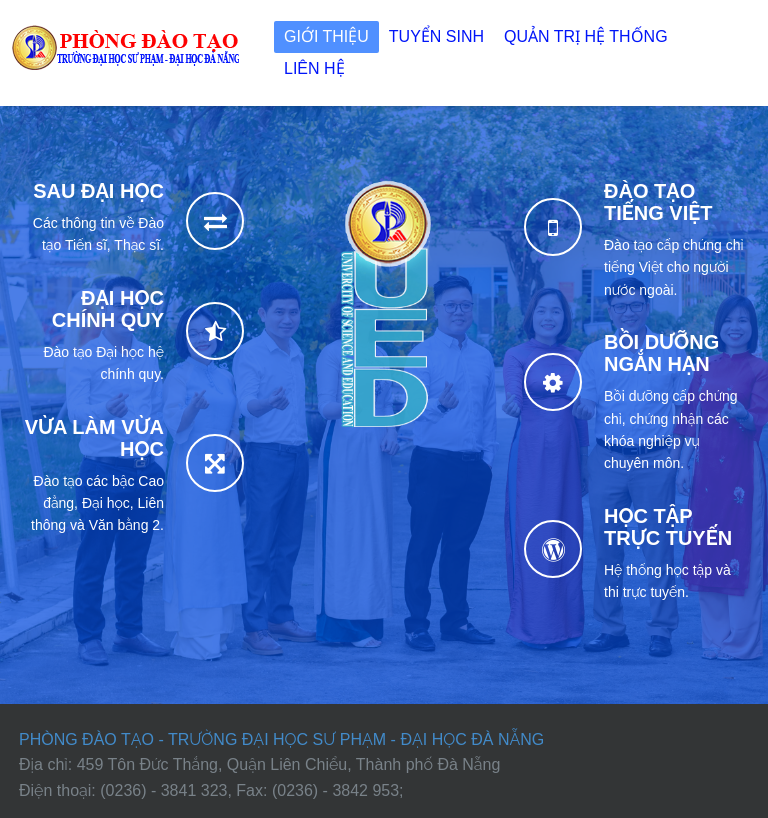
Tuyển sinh (436, 36)
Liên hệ (314, 68)
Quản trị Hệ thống (586, 36)
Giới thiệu (326, 36)
